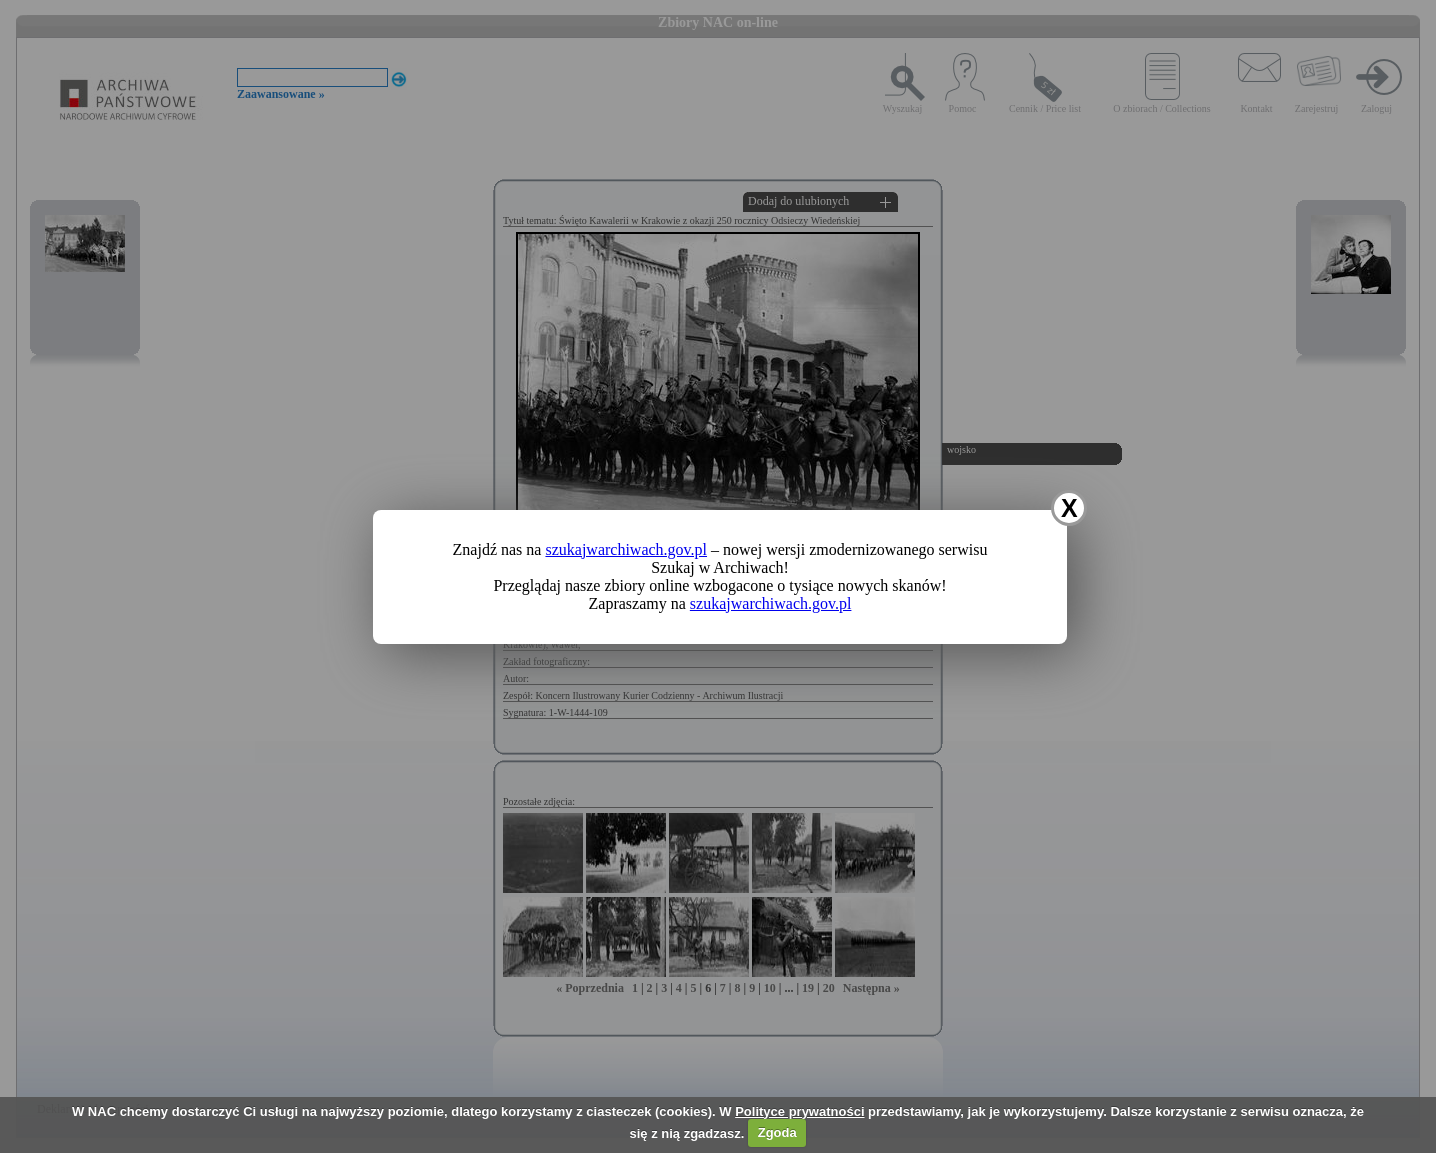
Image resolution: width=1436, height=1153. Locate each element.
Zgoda (777, 1132)
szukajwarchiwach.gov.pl (626, 549)
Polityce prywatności (799, 1111)
